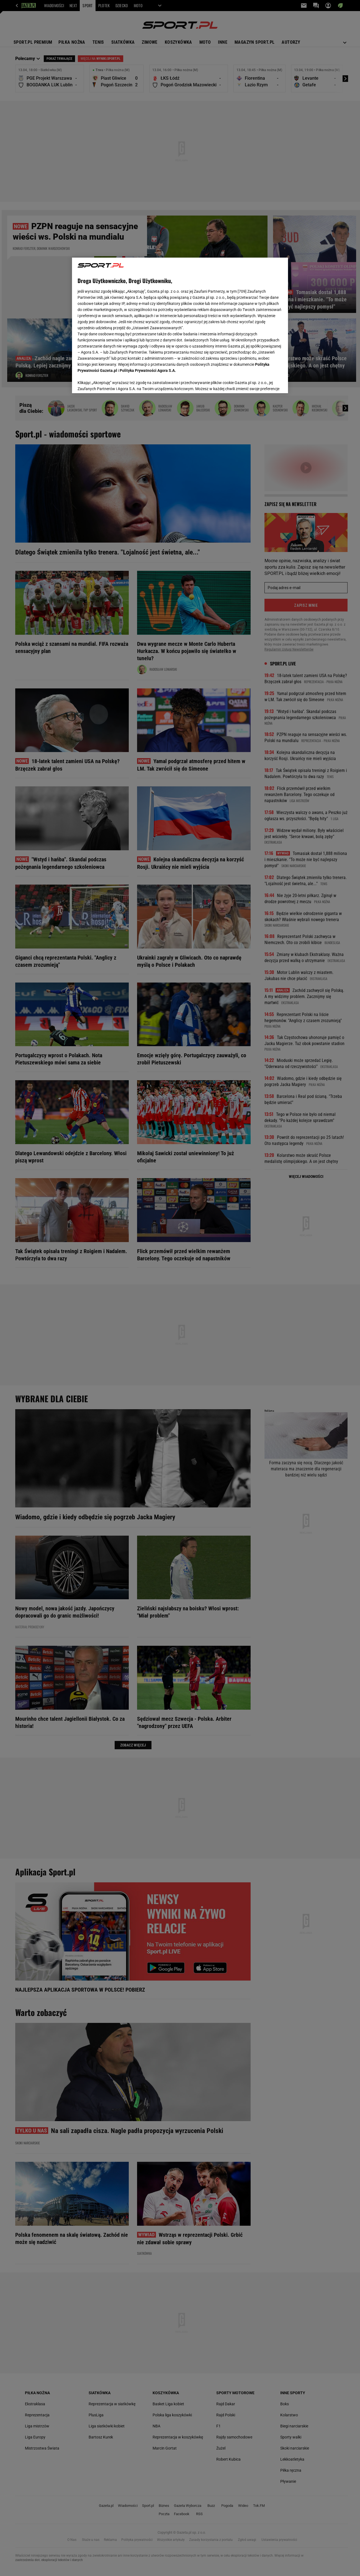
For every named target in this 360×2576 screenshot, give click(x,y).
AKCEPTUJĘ (263, 382)
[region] (180, 325)
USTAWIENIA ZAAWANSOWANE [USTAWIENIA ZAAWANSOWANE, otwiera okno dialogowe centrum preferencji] (114, 382)
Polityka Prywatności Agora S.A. (148, 311)
